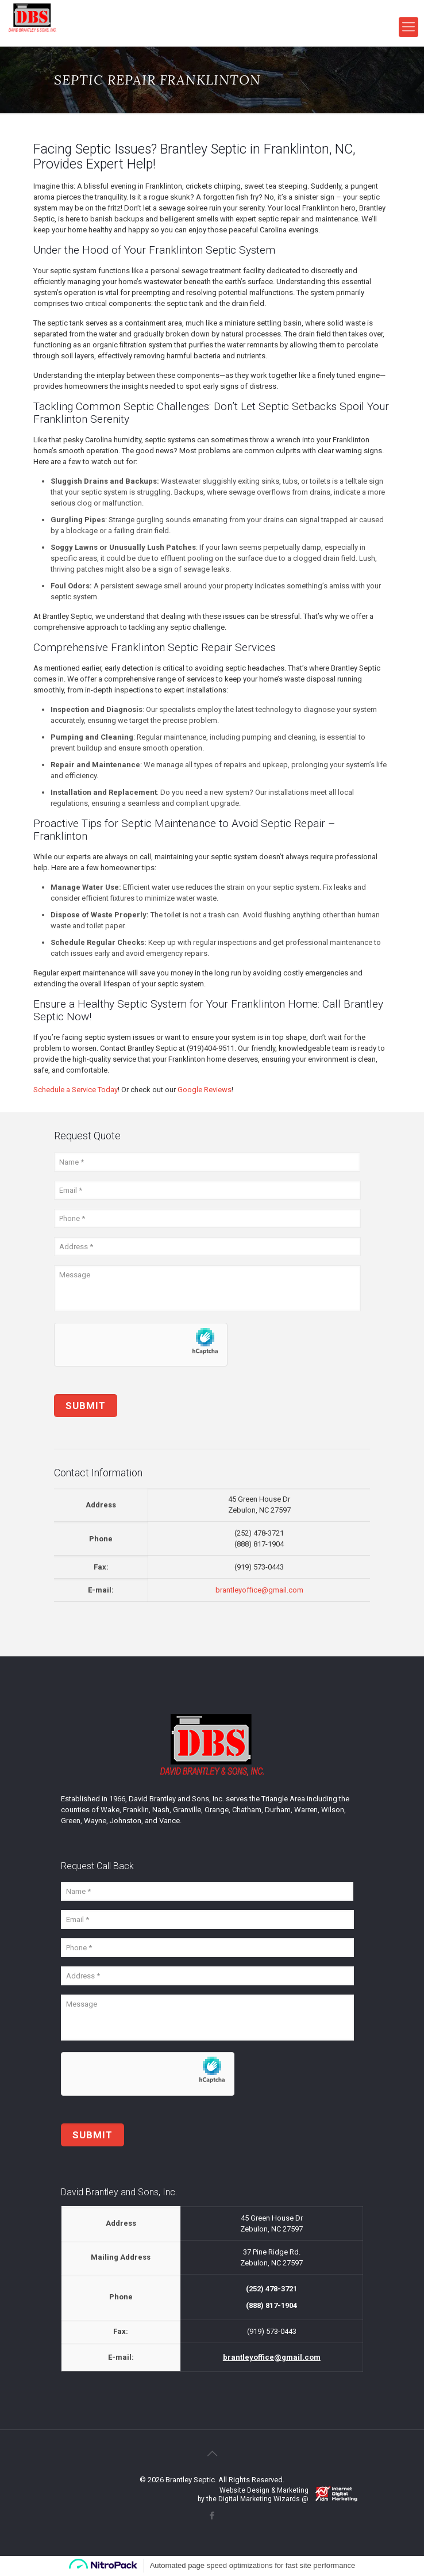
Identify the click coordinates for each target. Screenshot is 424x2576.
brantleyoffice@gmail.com (259, 1590)
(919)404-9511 (210, 1048)
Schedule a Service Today (75, 1089)
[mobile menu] (408, 27)
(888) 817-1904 (259, 1544)
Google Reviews (205, 1089)
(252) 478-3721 (259, 1533)
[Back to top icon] (212, 2453)
